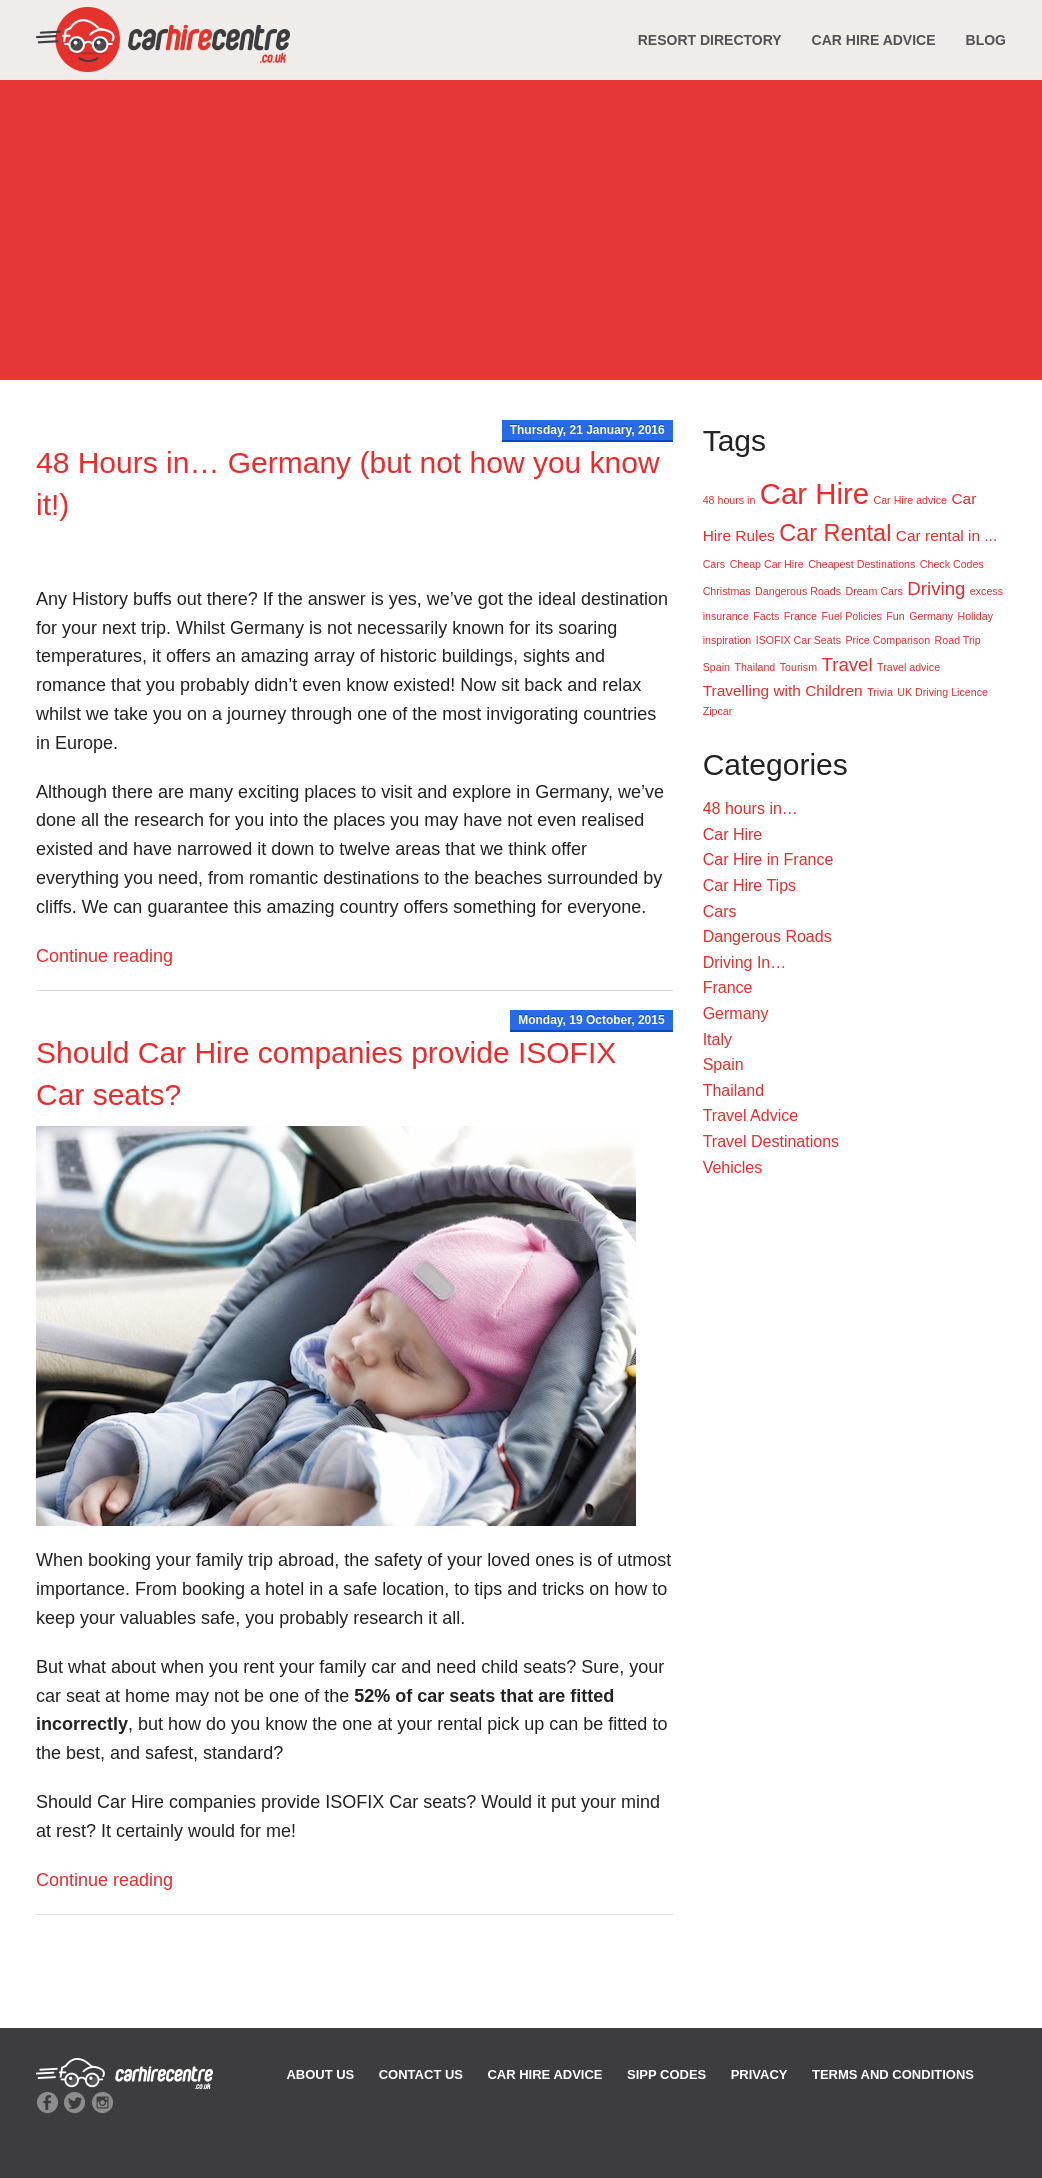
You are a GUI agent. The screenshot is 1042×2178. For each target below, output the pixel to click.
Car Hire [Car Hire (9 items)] (814, 493)
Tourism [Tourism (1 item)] (798, 667)
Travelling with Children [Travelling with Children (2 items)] (783, 690)
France (728, 987)
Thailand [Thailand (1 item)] (754, 667)
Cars (720, 911)
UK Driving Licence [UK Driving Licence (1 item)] (942, 692)
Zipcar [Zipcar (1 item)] (718, 711)
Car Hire (733, 834)
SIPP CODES (666, 2074)
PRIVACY (759, 2074)
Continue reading (104, 956)
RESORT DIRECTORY (710, 40)
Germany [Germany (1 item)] (931, 616)
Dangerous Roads (767, 936)
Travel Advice (750, 1115)
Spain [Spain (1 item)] (716, 667)
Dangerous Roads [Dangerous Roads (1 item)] (798, 591)
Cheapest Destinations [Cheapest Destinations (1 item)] (861, 564)
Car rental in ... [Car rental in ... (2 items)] (946, 535)
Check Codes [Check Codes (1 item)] (952, 564)
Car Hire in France (768, 859)
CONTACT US (421, 2074)
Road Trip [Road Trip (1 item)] (958, 640)
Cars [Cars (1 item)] (714, 564)
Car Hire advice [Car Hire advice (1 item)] (910, 500)
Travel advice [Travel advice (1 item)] (908, 667)
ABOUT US (320, 2074)
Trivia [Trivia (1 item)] (880, 692)
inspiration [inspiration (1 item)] (727, 640)
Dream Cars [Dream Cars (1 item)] (873, 591)
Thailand (733, 1090)
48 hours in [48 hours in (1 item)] (729, 500)
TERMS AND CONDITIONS (893, 2074)
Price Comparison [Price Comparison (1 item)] (887, 640)
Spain (723, 1064)
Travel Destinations (771, 1141)
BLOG (986, 40)
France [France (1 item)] (800, 616)
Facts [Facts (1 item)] (766, 616)
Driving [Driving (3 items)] (936, 588)
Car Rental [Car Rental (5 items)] (835, 533)
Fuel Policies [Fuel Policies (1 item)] (851, 616)
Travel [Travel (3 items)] (847, 664)
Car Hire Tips (749, 885)
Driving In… (745, 962)
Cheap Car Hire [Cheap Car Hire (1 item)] (767, 564)
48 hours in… (750, 808)
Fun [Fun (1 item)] (895, 616)
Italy (717, 1039)
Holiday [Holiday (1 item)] (975, 616)
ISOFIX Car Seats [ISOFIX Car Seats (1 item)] (798, 640)
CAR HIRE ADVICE (874, 40)
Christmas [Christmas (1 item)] (727, 591)
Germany (736, 1013)
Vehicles (733, 1167)
